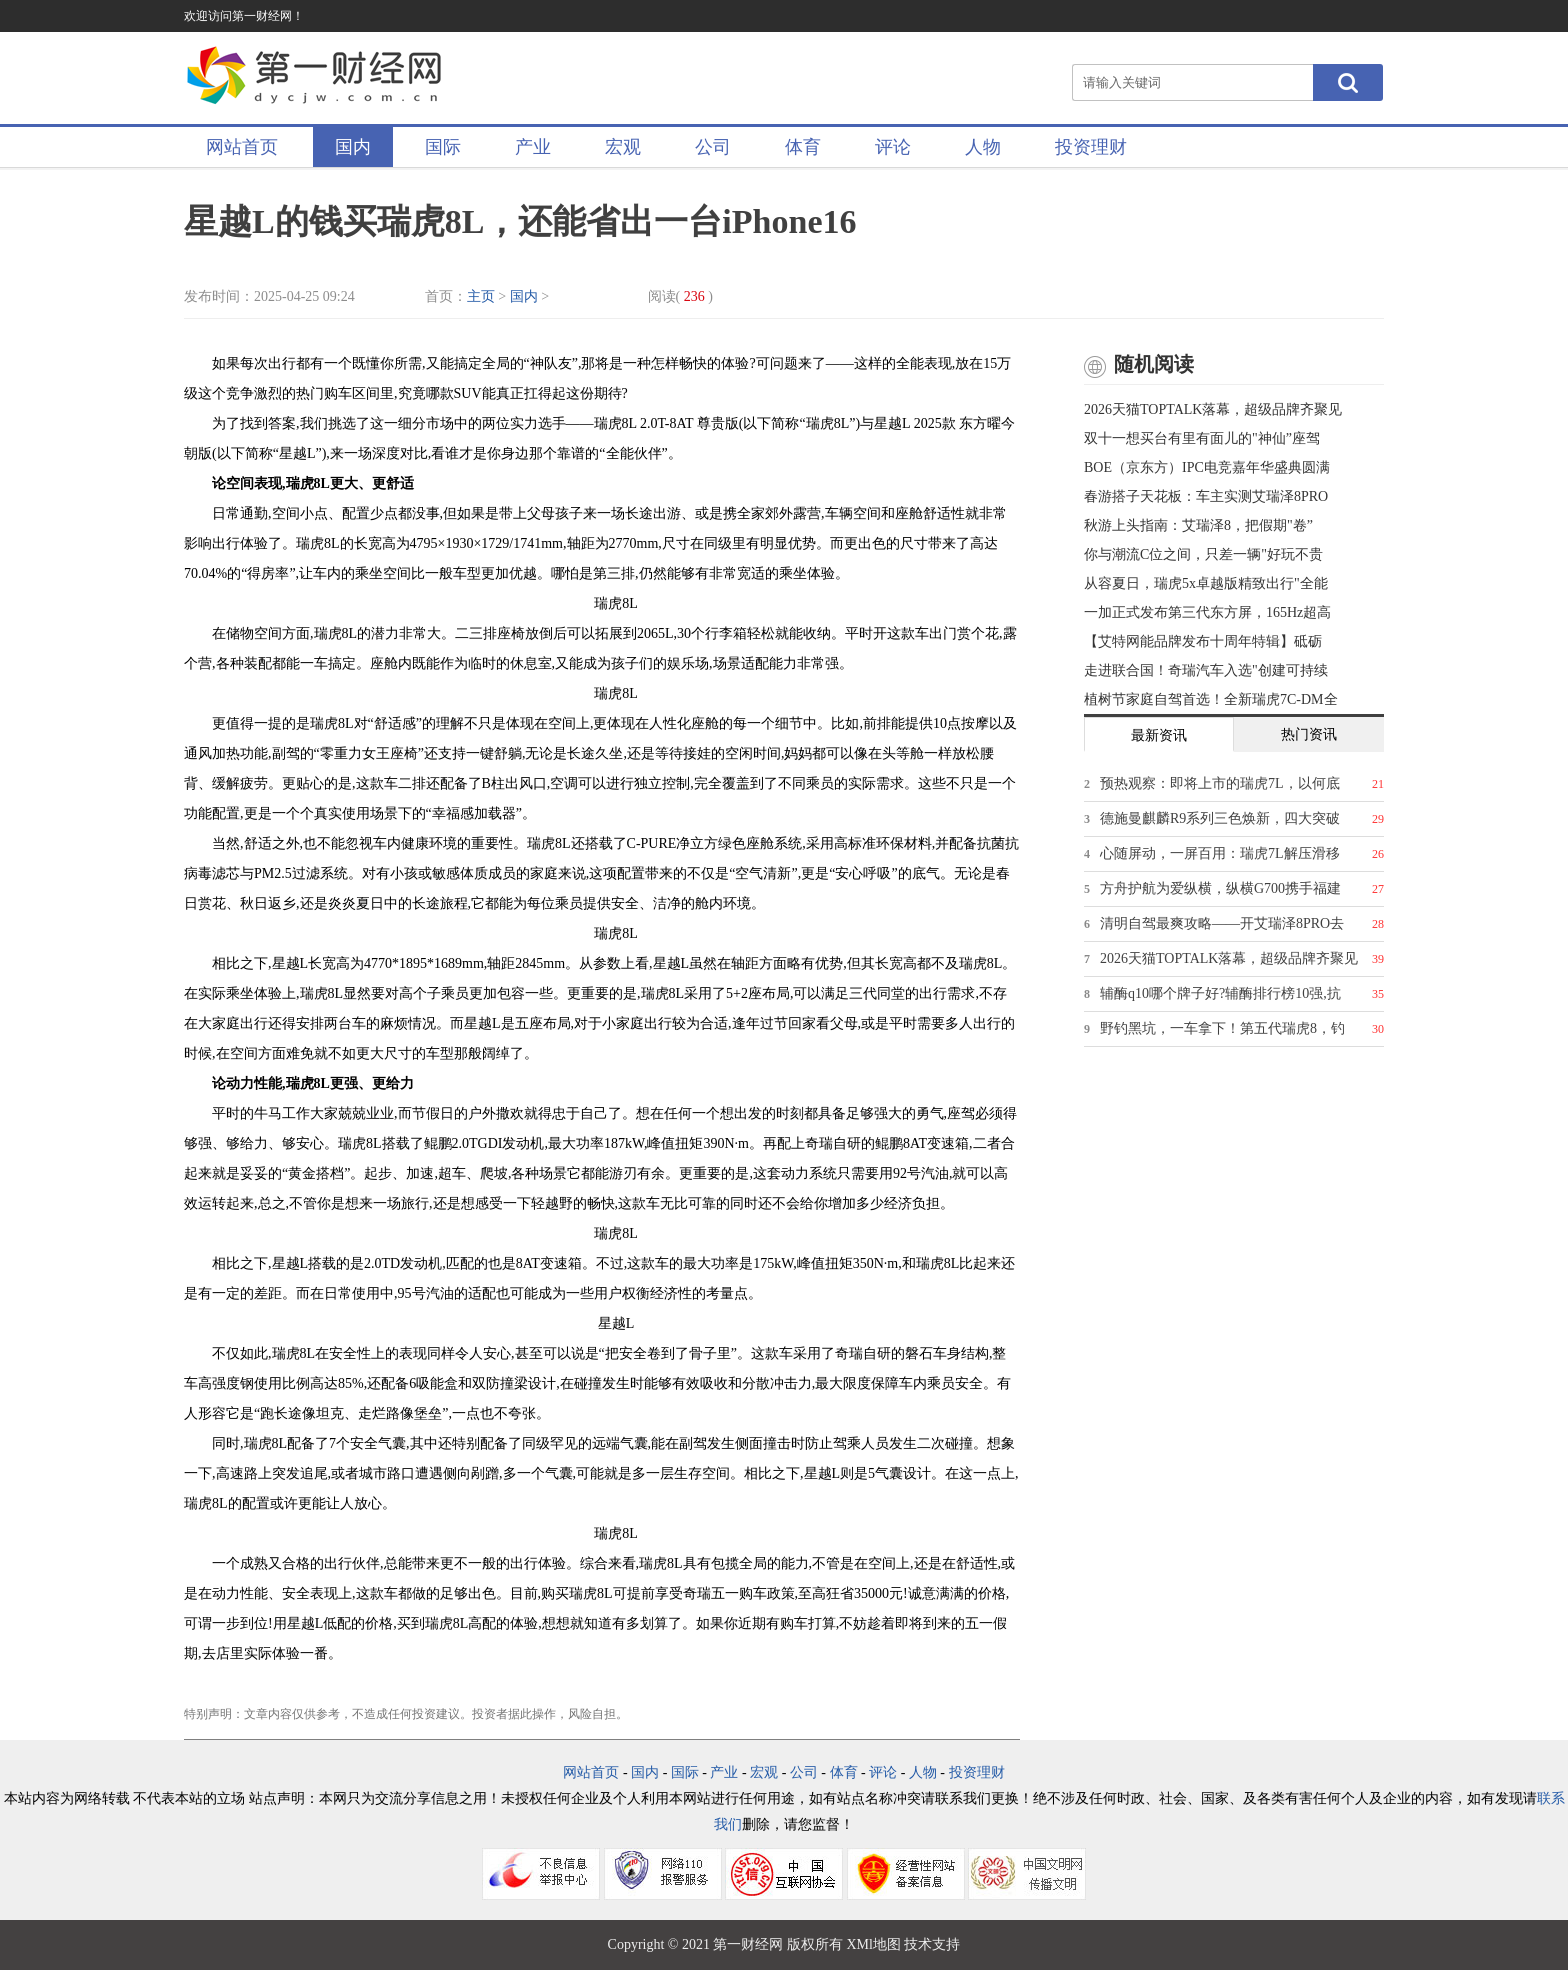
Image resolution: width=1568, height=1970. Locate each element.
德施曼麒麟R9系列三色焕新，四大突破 (1220, 818)
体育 (803, 147)
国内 (353, 147)
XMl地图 (873, 1944)
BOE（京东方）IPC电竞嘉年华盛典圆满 (1207, 467)
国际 (443, 147)
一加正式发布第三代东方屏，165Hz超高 (1207, 612)
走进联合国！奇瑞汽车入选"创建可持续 (1206, 670)
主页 (481, 296)
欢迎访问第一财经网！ (244, 16)
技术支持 (932, 1944)
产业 (533, 147)
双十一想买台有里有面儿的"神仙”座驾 (1202, 438)
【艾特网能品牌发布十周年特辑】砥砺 (1203, 641)
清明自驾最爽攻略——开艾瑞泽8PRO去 (1222, 923)
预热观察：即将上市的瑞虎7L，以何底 (1220, 783)
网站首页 (242, 147)
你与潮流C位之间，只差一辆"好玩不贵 (1203, 554)
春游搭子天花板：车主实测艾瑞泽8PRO (1206, 496)
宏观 (623, 147)
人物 (983, 147)
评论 (893, 147)
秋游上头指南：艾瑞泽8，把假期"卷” (1198, 525)
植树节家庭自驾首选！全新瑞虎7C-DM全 (1211, 699)
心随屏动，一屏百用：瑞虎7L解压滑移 (1220, 853)
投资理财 (1091, 147)
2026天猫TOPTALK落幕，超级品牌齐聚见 (1213, 409)
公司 (713, 147)
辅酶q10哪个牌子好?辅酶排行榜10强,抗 (1220, 993)
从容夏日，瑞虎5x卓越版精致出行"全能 (1206, 583)
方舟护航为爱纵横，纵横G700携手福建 (1220, 888)
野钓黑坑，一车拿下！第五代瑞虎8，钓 (1222, 1028)
